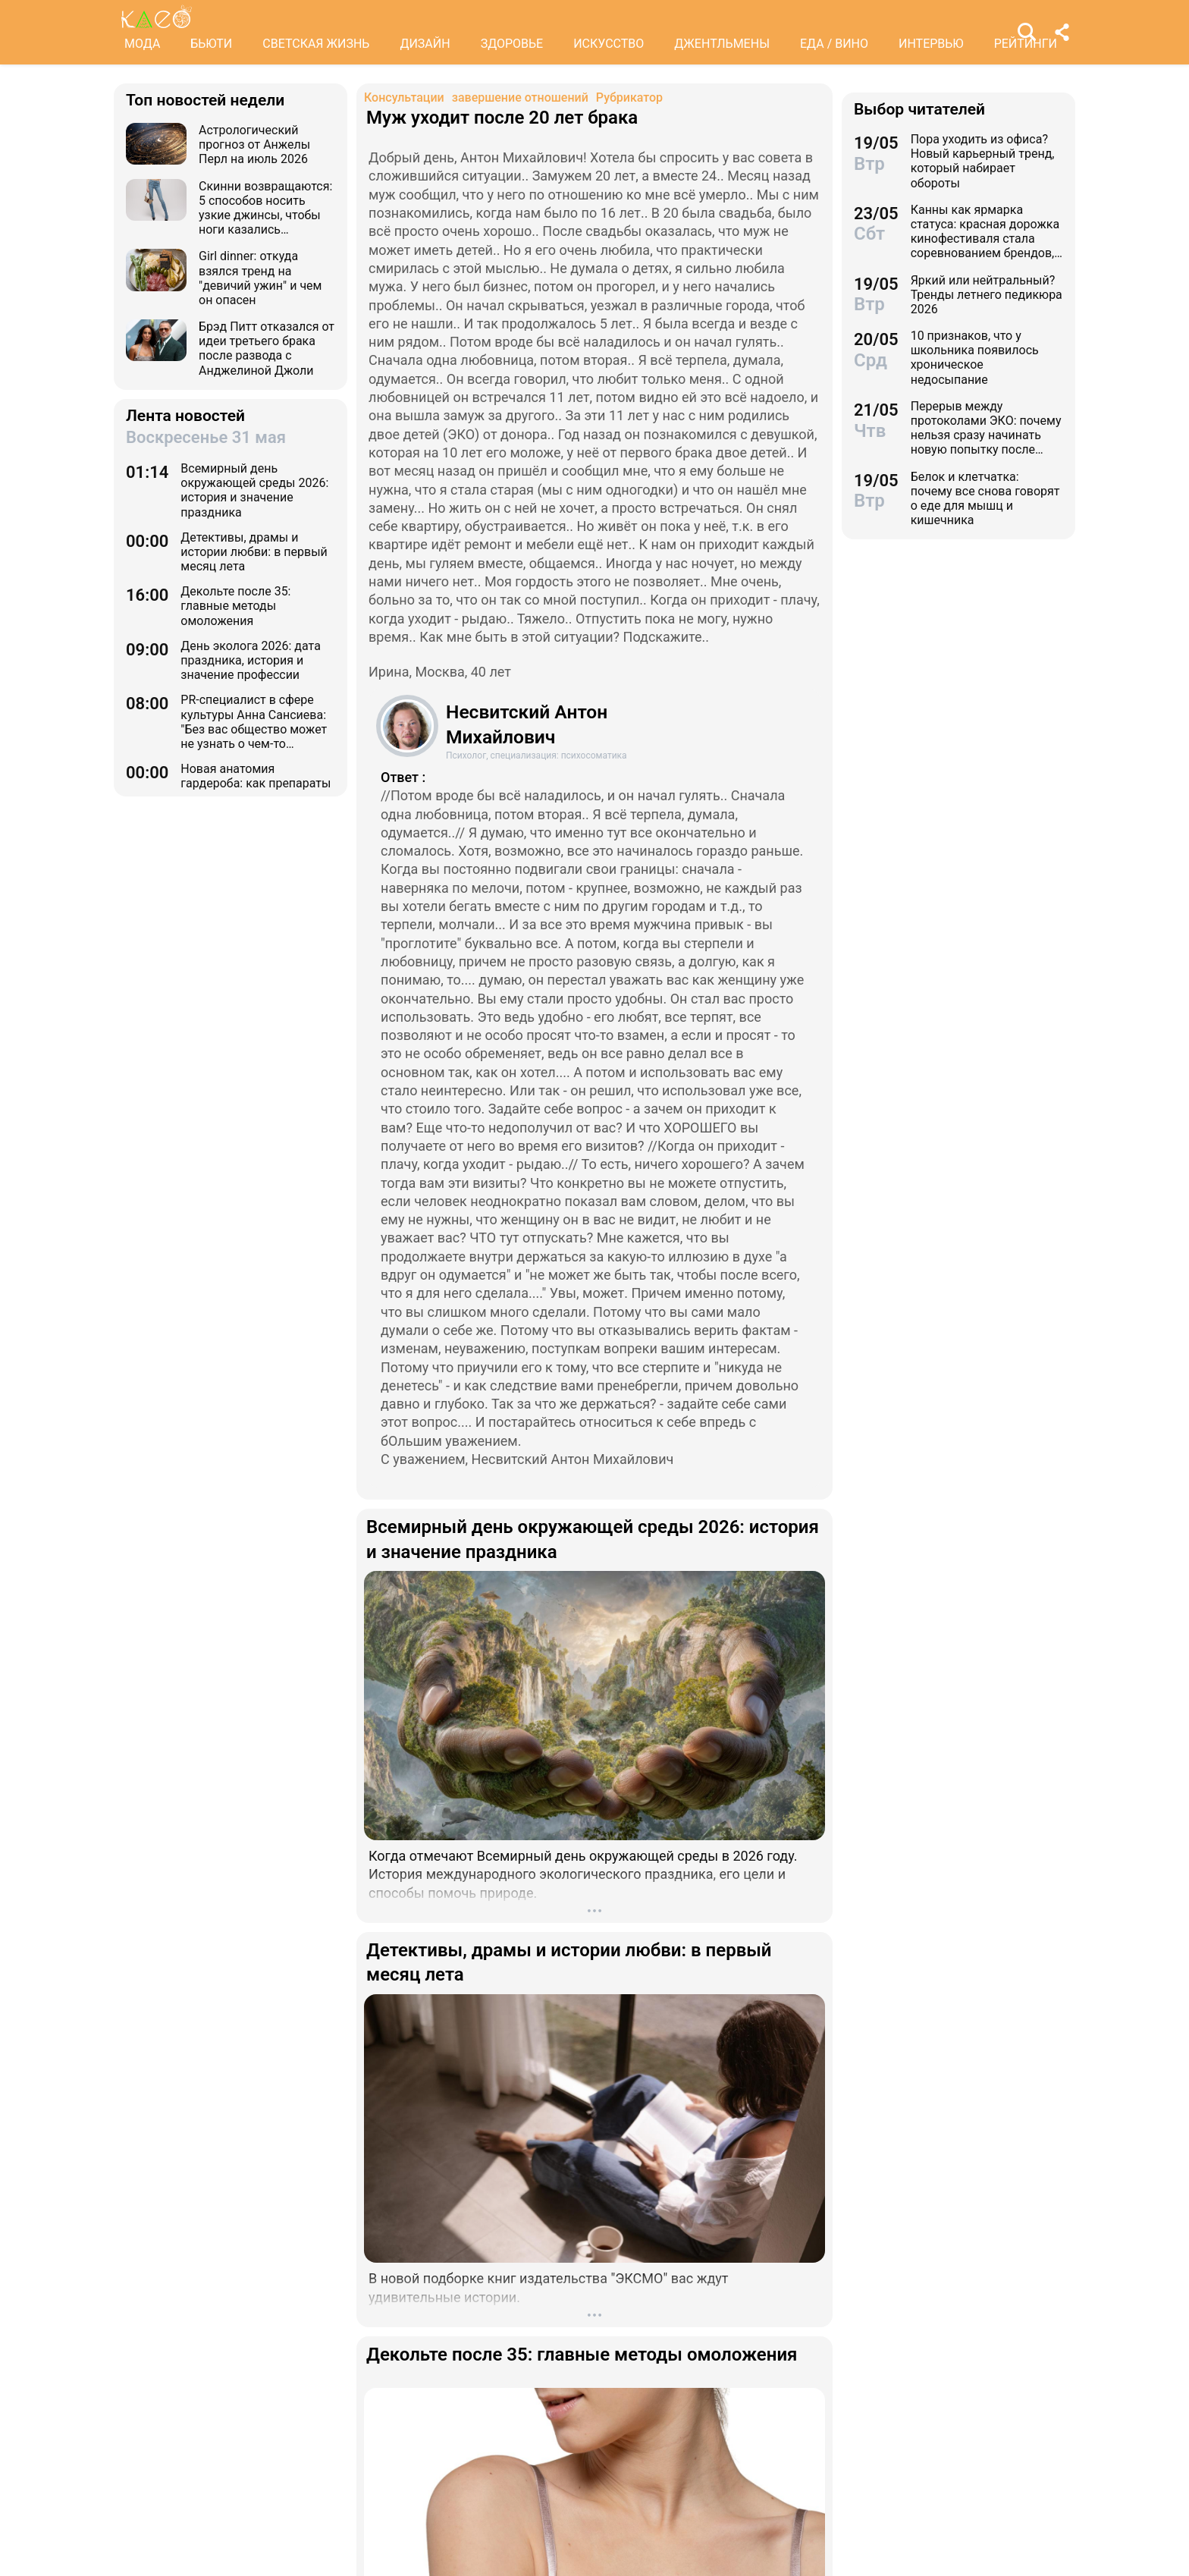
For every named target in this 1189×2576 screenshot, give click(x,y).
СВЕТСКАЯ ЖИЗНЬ (315, 43)
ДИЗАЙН (425, 43)
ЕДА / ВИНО (834, 43)
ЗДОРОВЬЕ (512, 43)
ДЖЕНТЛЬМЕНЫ (722, 43)
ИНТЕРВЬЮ (931, 43)
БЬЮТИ (211, 43)
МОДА (142, 43)
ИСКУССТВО (608, 43)
